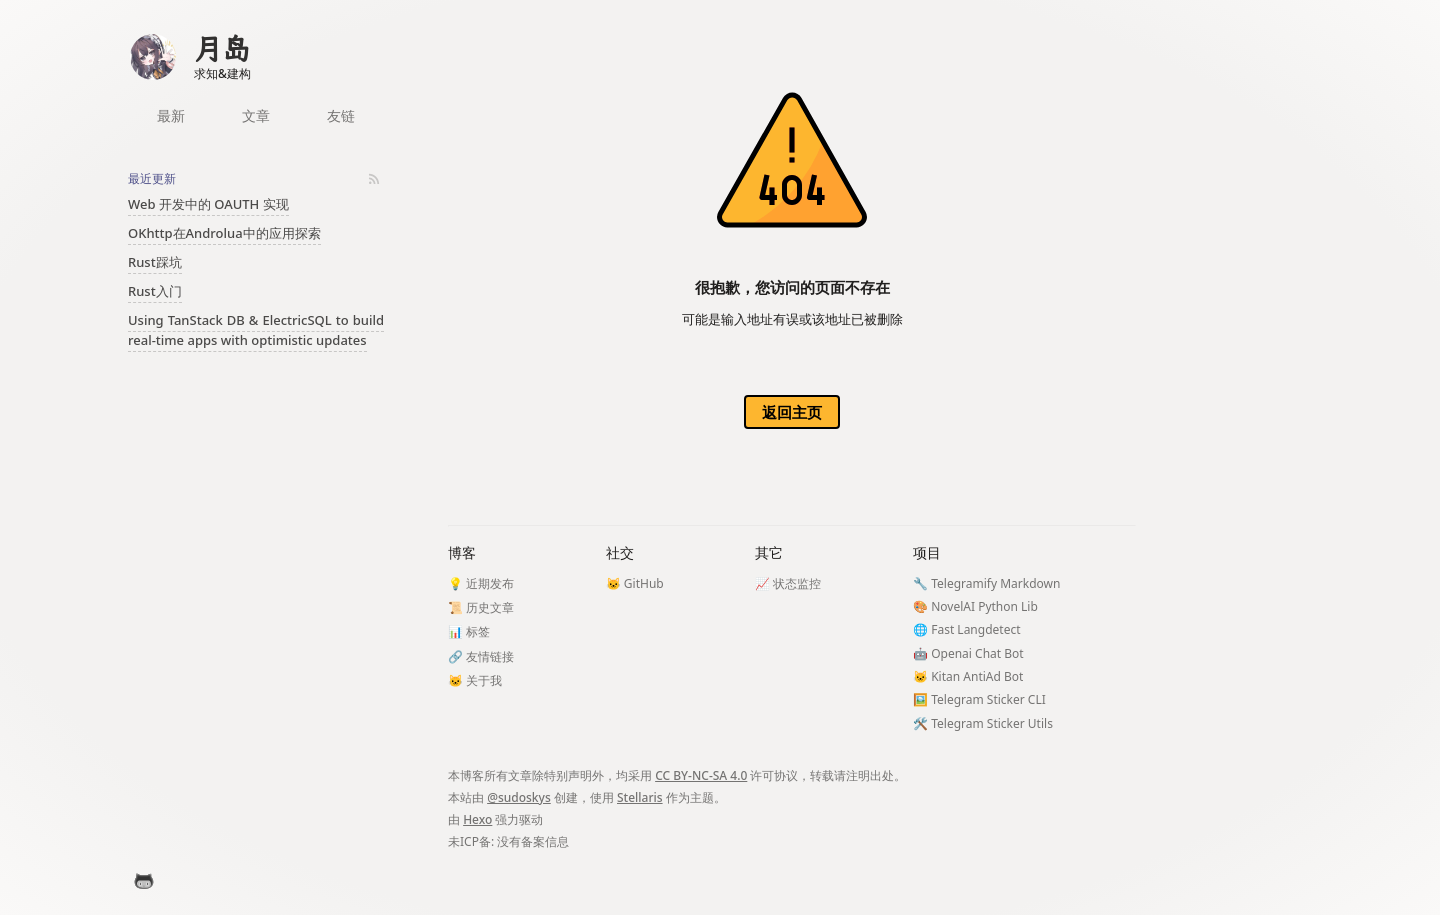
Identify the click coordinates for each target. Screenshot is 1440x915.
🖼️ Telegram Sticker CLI (979, 699)
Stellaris (640, 797)
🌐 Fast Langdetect (966, 629)
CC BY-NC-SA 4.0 (701, 775)
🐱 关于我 (475, 680)
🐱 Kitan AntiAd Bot (968, 676)
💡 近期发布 (481, 583)
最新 (171, 115)
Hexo (477, 819)
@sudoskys (519, 797)
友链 (341, 115)
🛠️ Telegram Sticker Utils (983, 723)
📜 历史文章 (481, 607)
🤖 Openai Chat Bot (968, 653)
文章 (256, 115)
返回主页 (792, 412)
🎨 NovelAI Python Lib (975, 606)
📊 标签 (469, 631)
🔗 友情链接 (481, 656)
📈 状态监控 (788, 583)
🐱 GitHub (635, 583)
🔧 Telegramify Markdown (986, 583)
